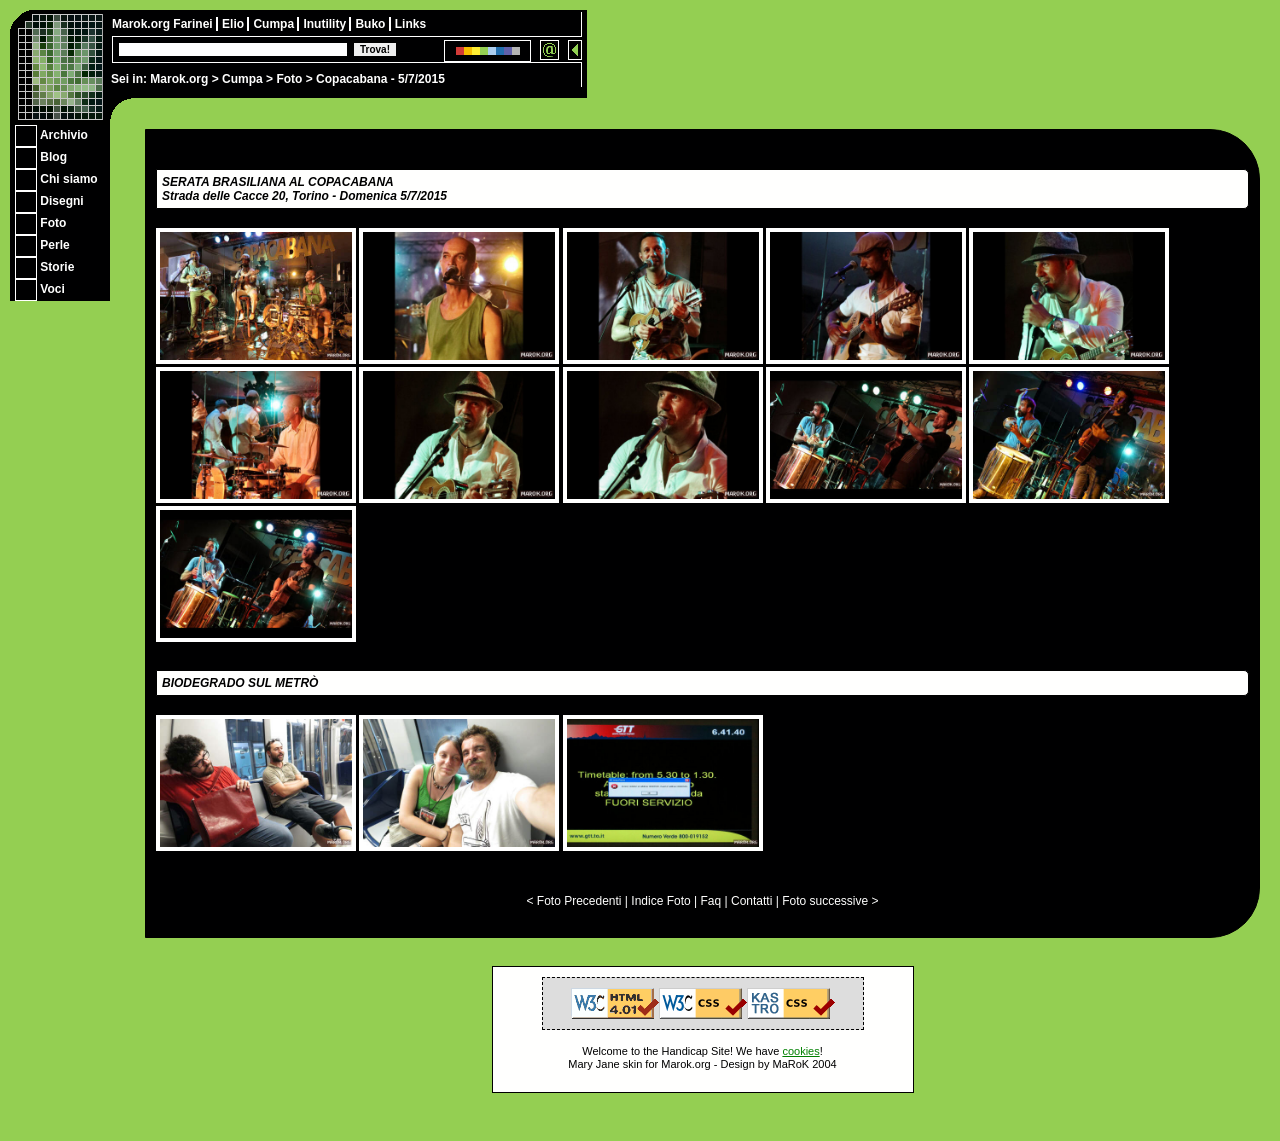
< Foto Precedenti (573, 901)
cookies (800, 1051)
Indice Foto (660, 901)
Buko (371, 24)
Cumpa (242, 79)
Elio (234, 24)
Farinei (194, 24)
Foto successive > (830, 901)
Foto (289, 79)
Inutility (326, 24)
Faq (711, 901)
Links (410, 24)
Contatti (751, 901)
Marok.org (179, 79)
